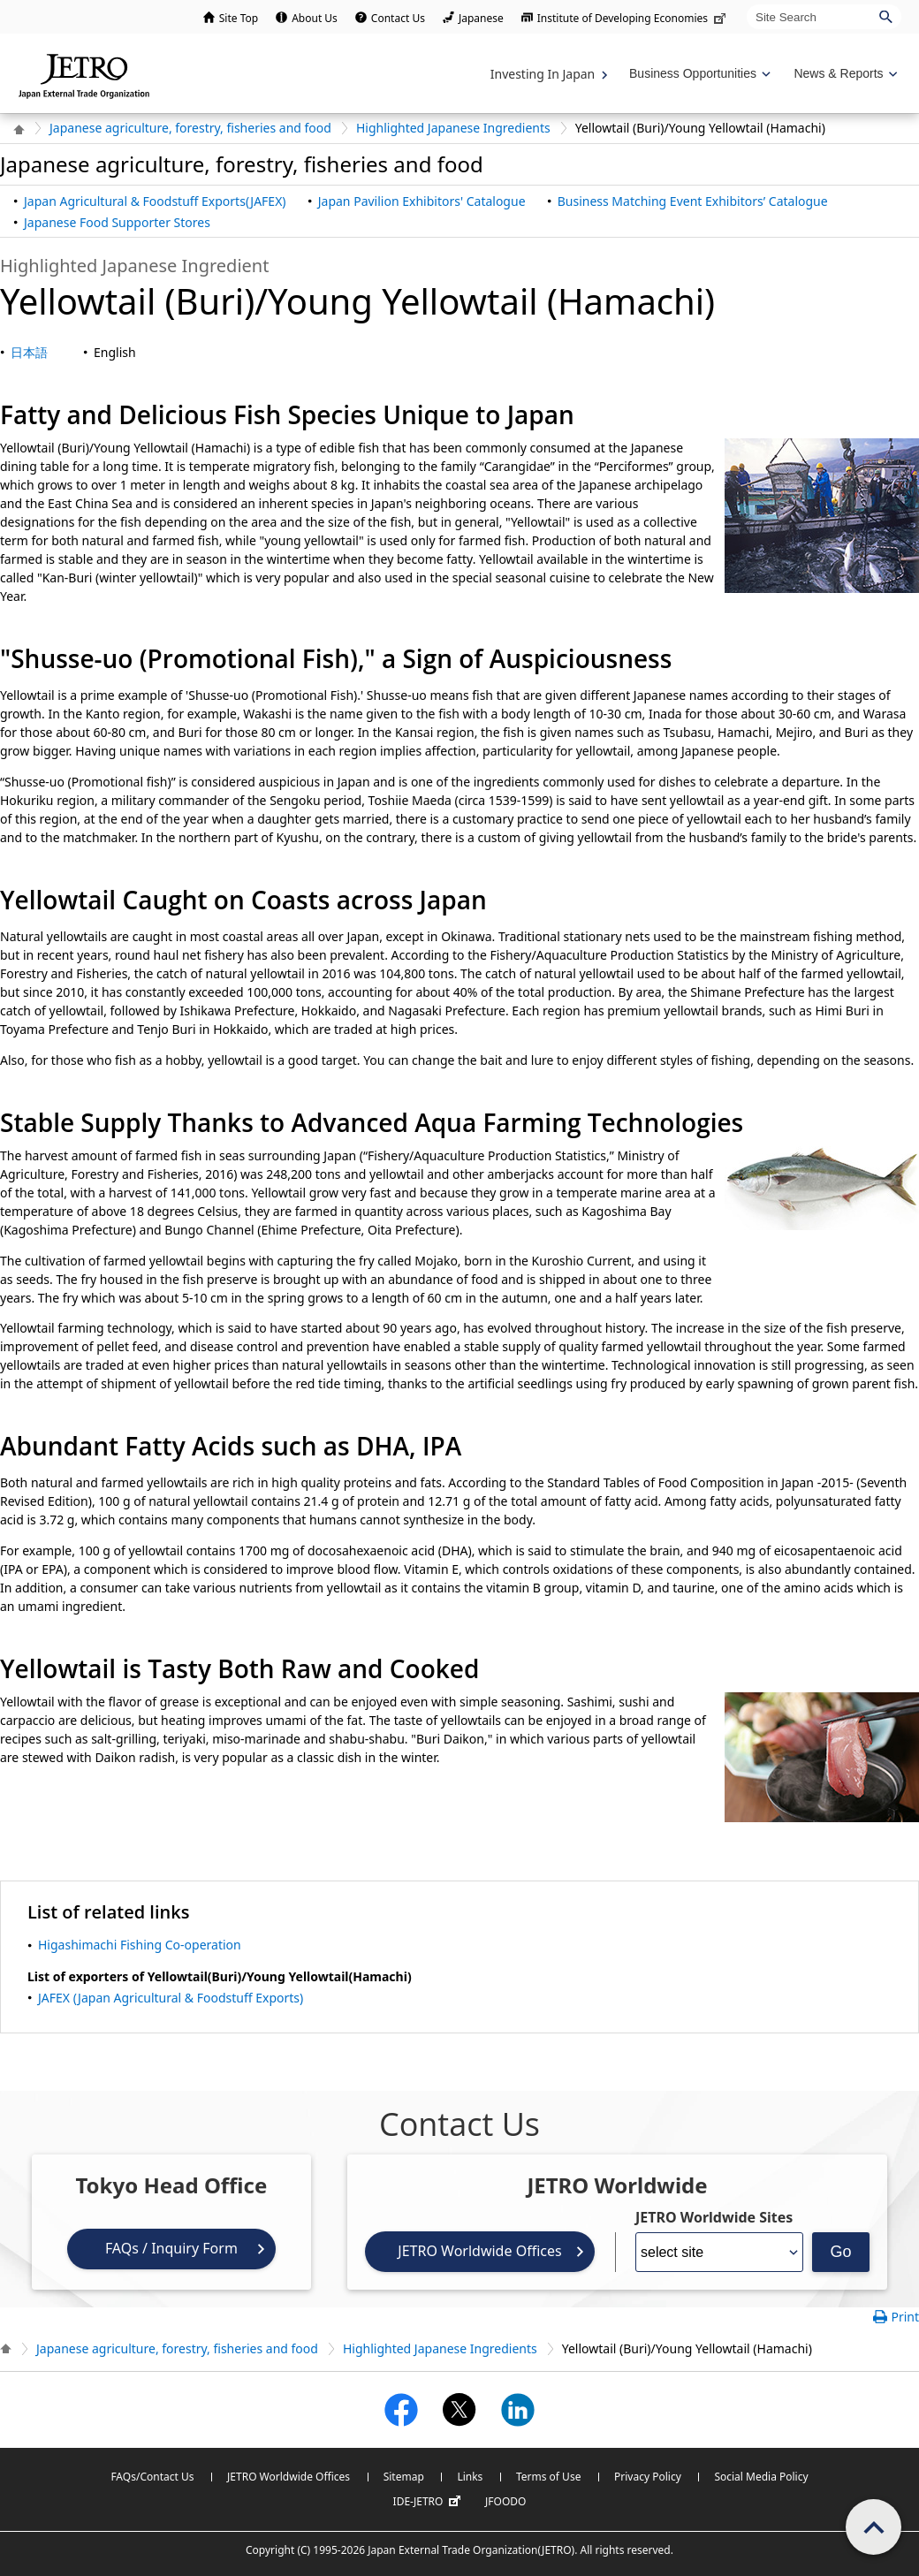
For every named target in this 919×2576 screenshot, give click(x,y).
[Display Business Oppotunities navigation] (698, 74)
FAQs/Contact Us (152, 2476)
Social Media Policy (761, 2476)
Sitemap (404, 2476)
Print (905, 2316)
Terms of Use (548, 2476)
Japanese (481, 18)
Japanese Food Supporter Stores (117, 222)
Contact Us (398, 18)
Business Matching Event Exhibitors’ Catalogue (693, 201)
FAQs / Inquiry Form (171, 2248)
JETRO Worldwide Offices (479, 2251)
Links (469, 2476)
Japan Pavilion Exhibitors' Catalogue (422, 201)
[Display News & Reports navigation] (843, 74)
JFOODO (505, 2501)
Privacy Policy (647, 2476)
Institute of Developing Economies (633, 18)
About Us (315, 18)
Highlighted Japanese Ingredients (453, 127)
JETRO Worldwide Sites (714, 2217)
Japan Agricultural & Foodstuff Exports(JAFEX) (155, 201)
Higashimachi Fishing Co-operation (139, 1944)
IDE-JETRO (429, 2502)
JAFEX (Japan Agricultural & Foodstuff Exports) (170, 1997)
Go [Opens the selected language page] (840, 2252)
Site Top (238, 18)
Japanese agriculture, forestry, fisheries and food (190, 127)
